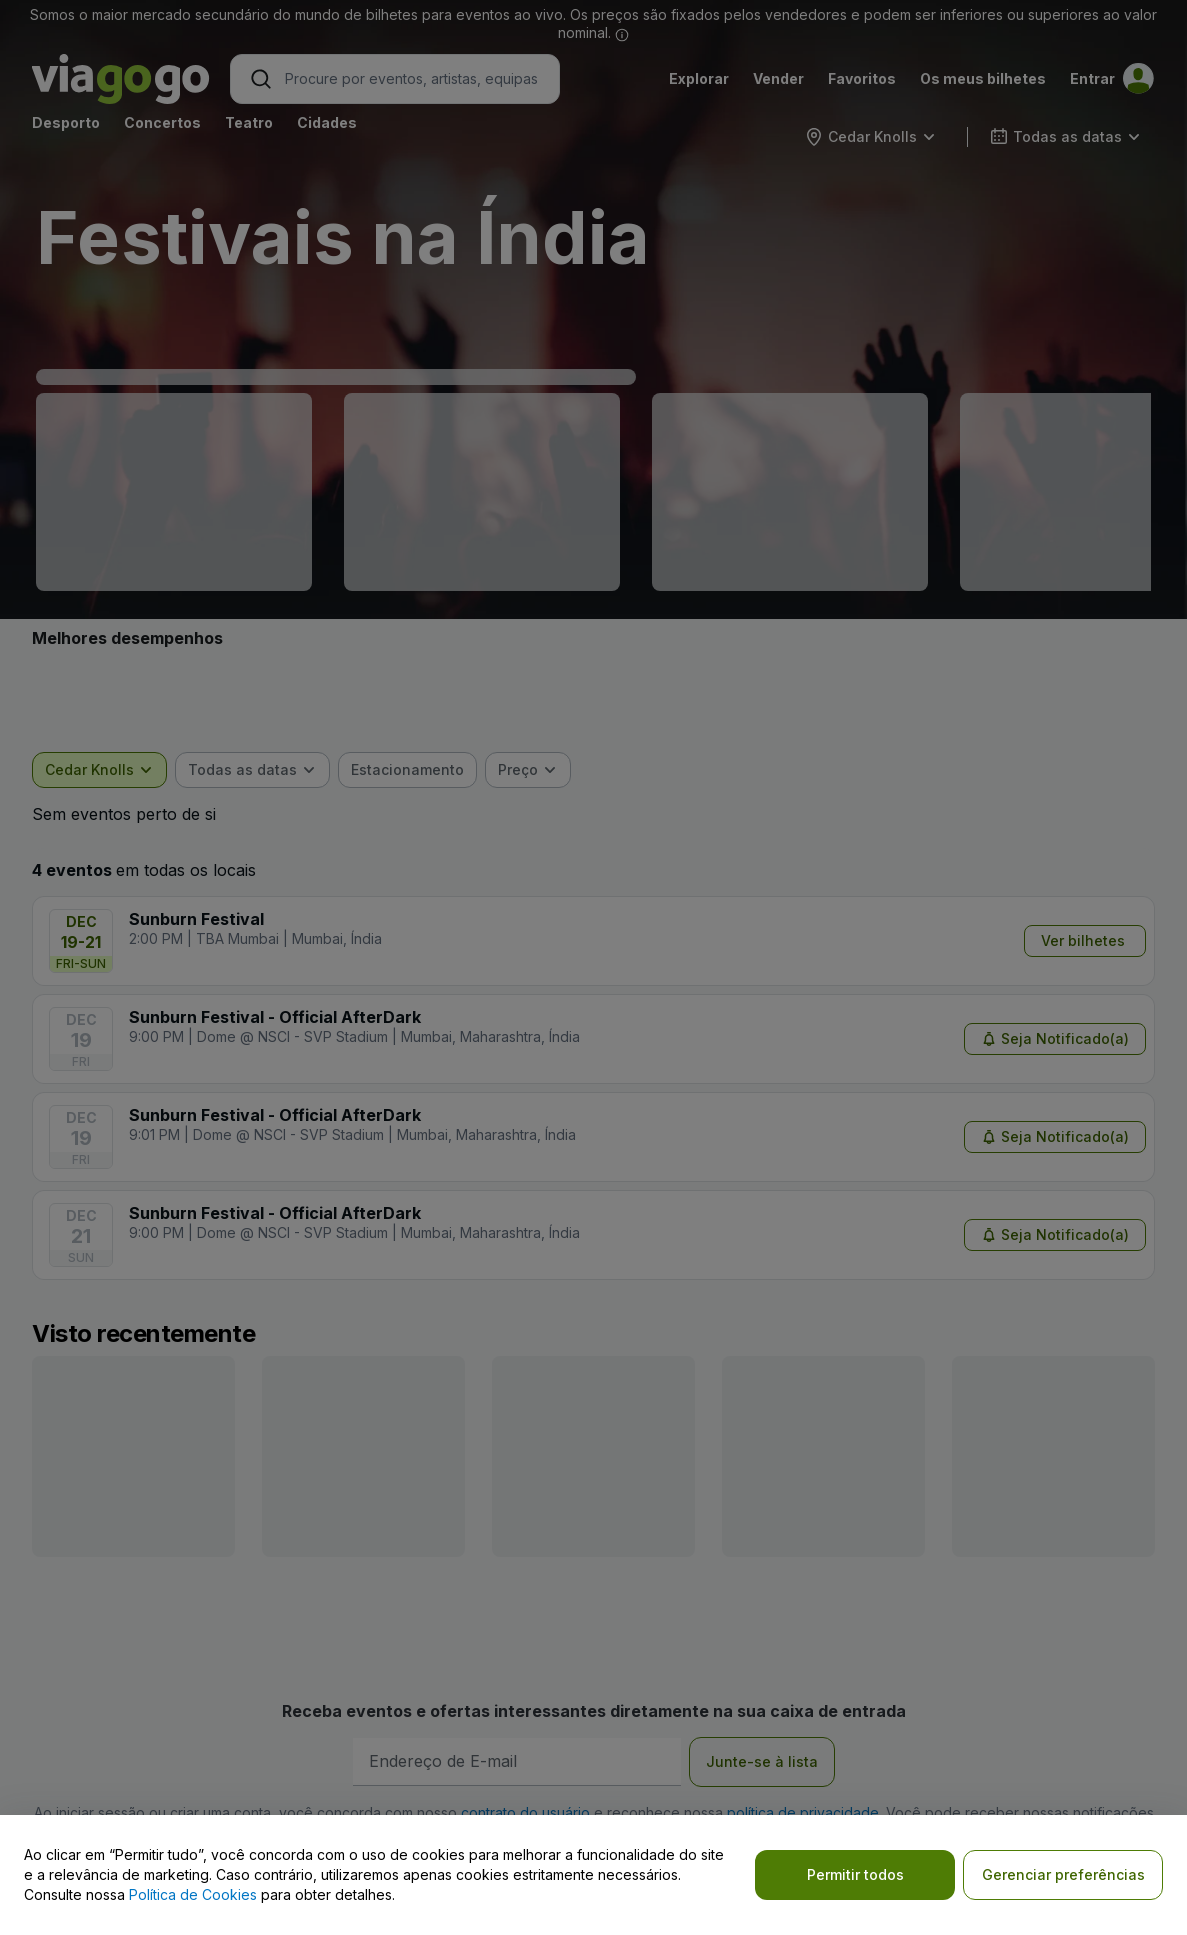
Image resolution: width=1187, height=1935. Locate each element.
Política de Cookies (193, 1894)
